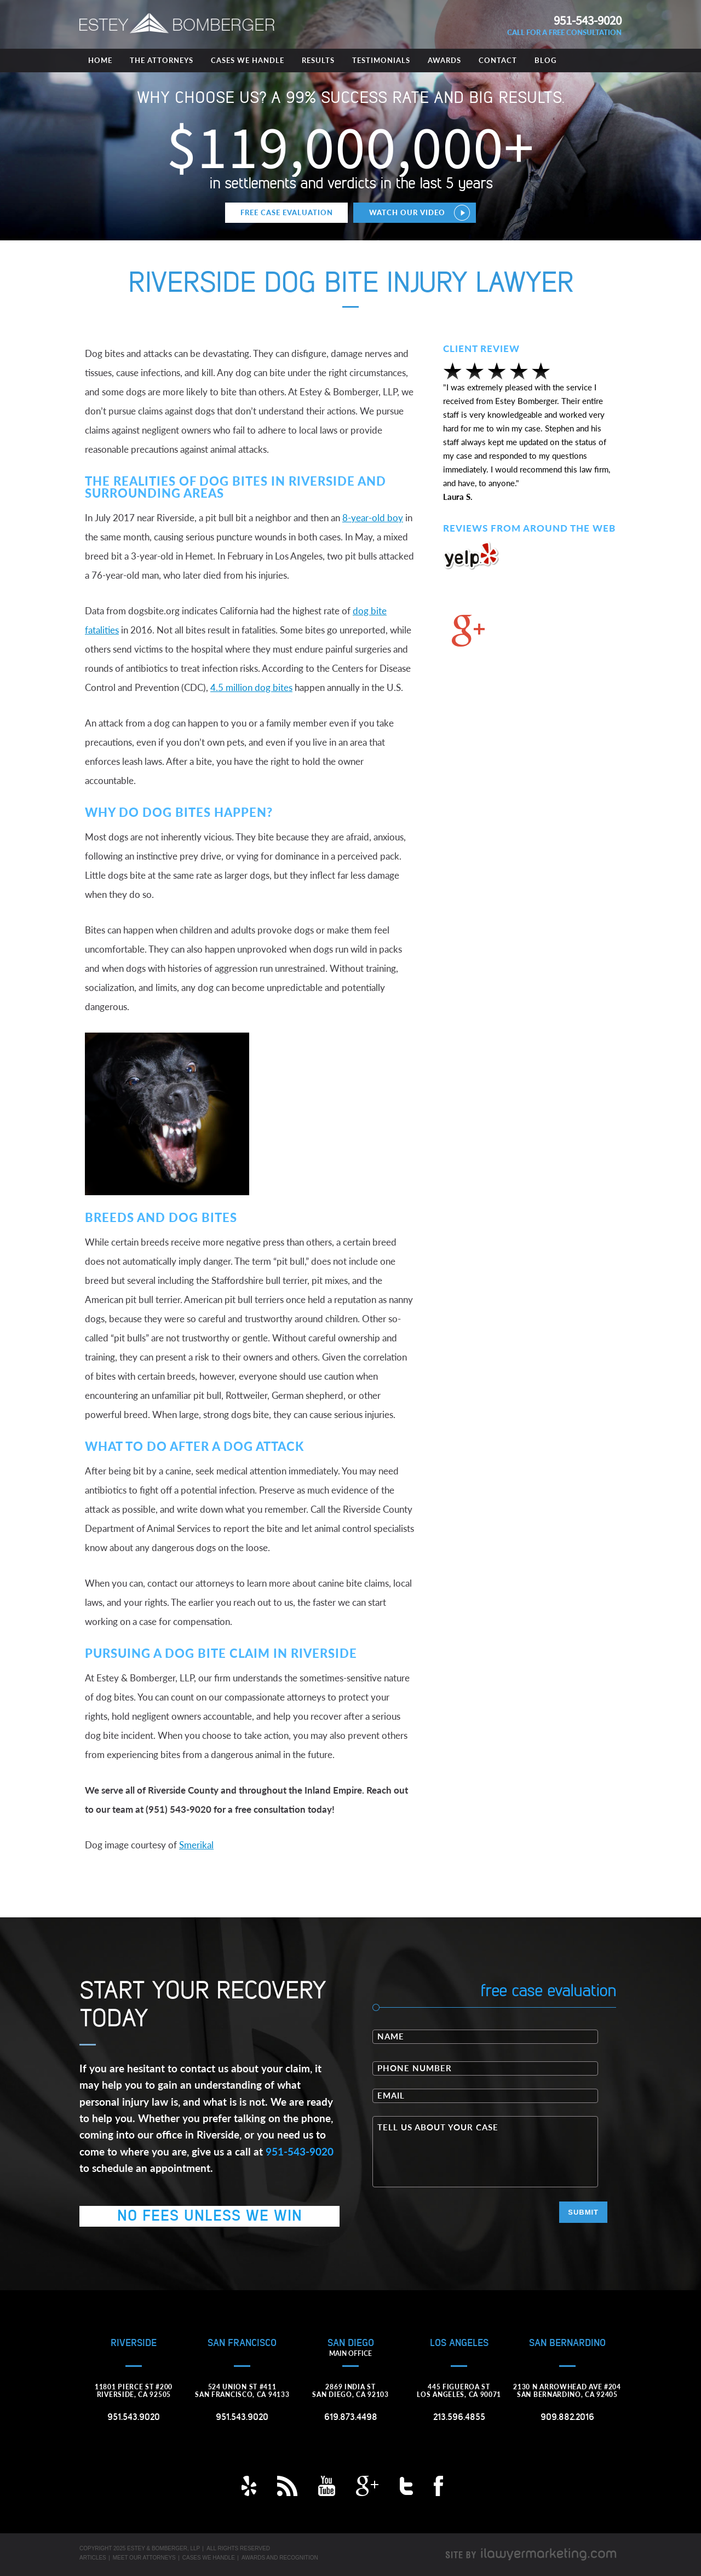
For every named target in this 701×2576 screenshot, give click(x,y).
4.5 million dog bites (251, 687)
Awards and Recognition (280, 2558)
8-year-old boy (372, 517)
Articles (92, 2558)
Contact (498, 60)
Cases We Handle (247, 60)
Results (318, 60)
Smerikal (196, 1845)
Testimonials (381, 60)
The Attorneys (161, 60)
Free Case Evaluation (286, 212)
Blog (545, 60)
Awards (444, 60)
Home (100, 60)
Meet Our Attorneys (144, 2558)
